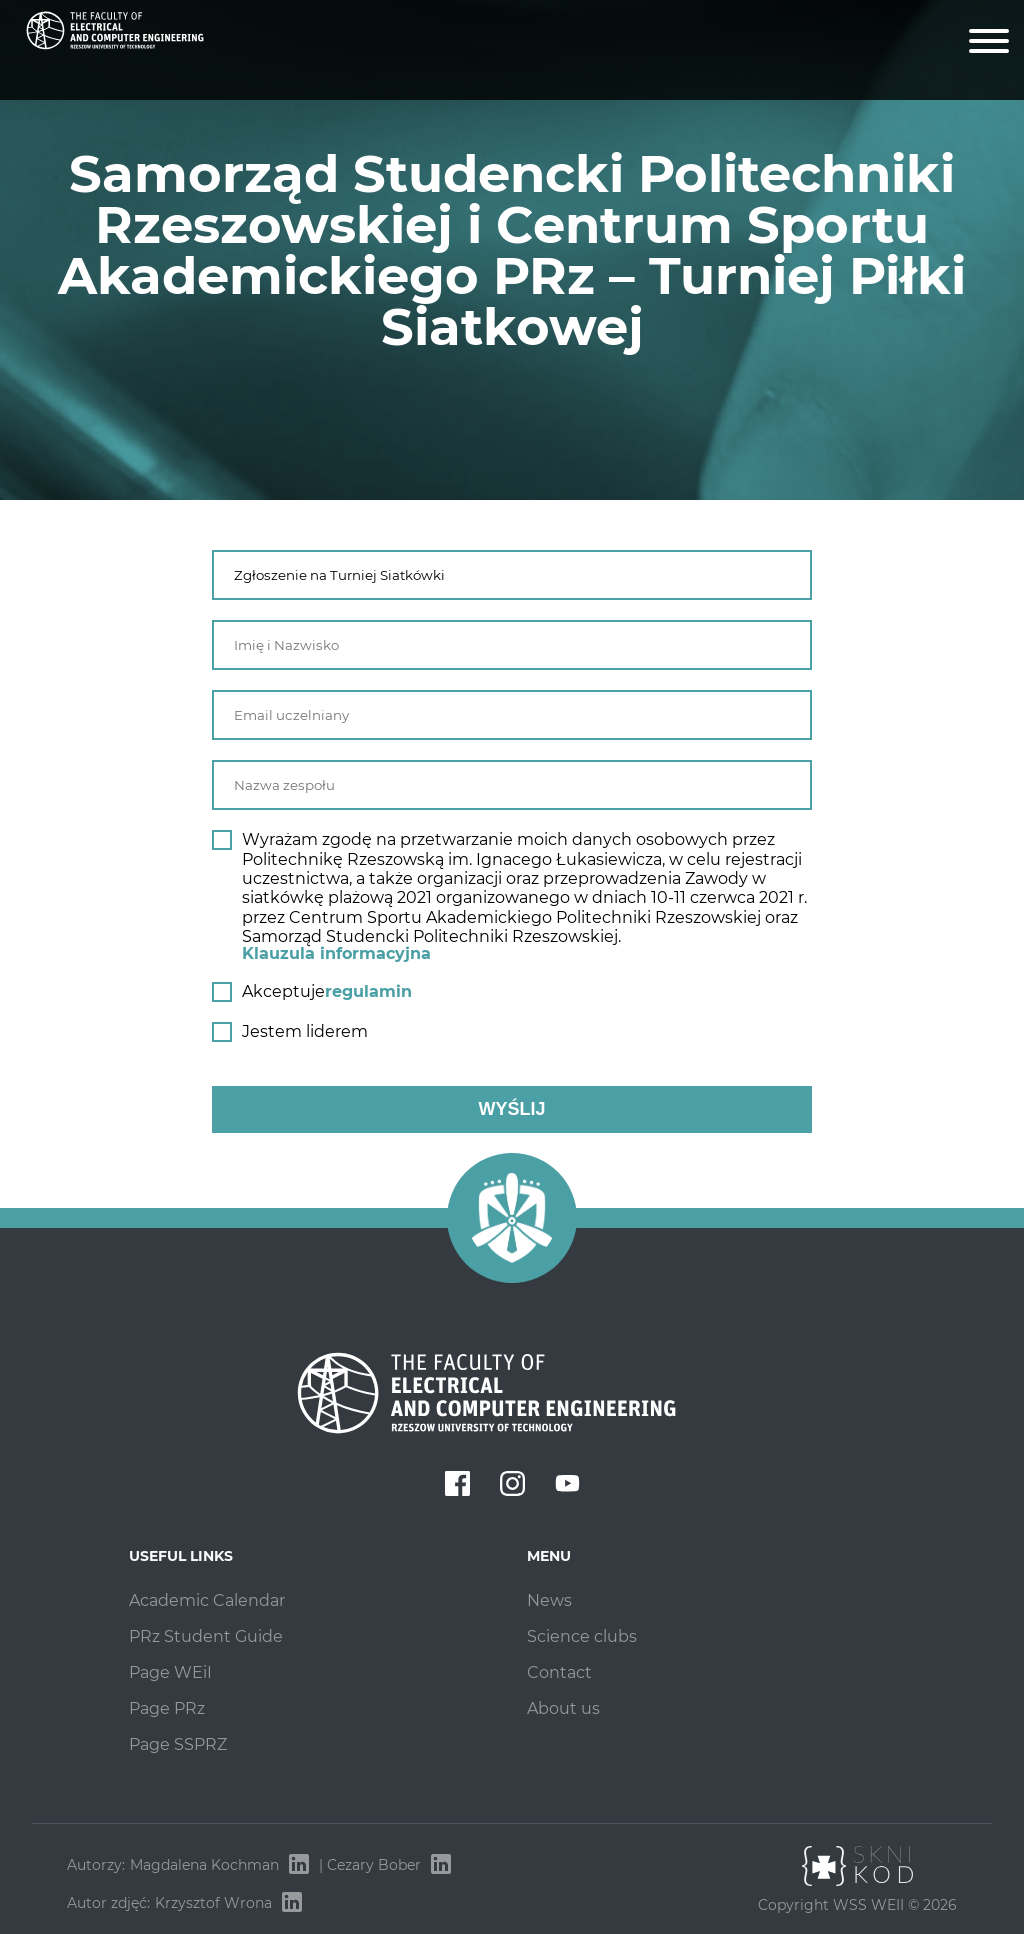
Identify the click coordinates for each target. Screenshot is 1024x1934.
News (549, 1600)
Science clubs (582, 1636)
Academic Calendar (207, 1600)
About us (563, 1708)
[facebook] (457, 1485)
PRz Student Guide (206, 1636)
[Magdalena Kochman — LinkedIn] (299, 1865)
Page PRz (167, 1708)
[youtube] (567, 1485)
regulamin (368, 991)
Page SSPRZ (178, 1744)
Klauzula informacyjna (336, 953)
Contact (559, 1672)
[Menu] (989, 42)
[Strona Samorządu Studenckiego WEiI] (115, 55)
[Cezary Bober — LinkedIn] (441, 1865)
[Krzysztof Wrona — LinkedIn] (292, 1903)
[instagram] (512, 1485)
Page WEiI (170, 1672)
